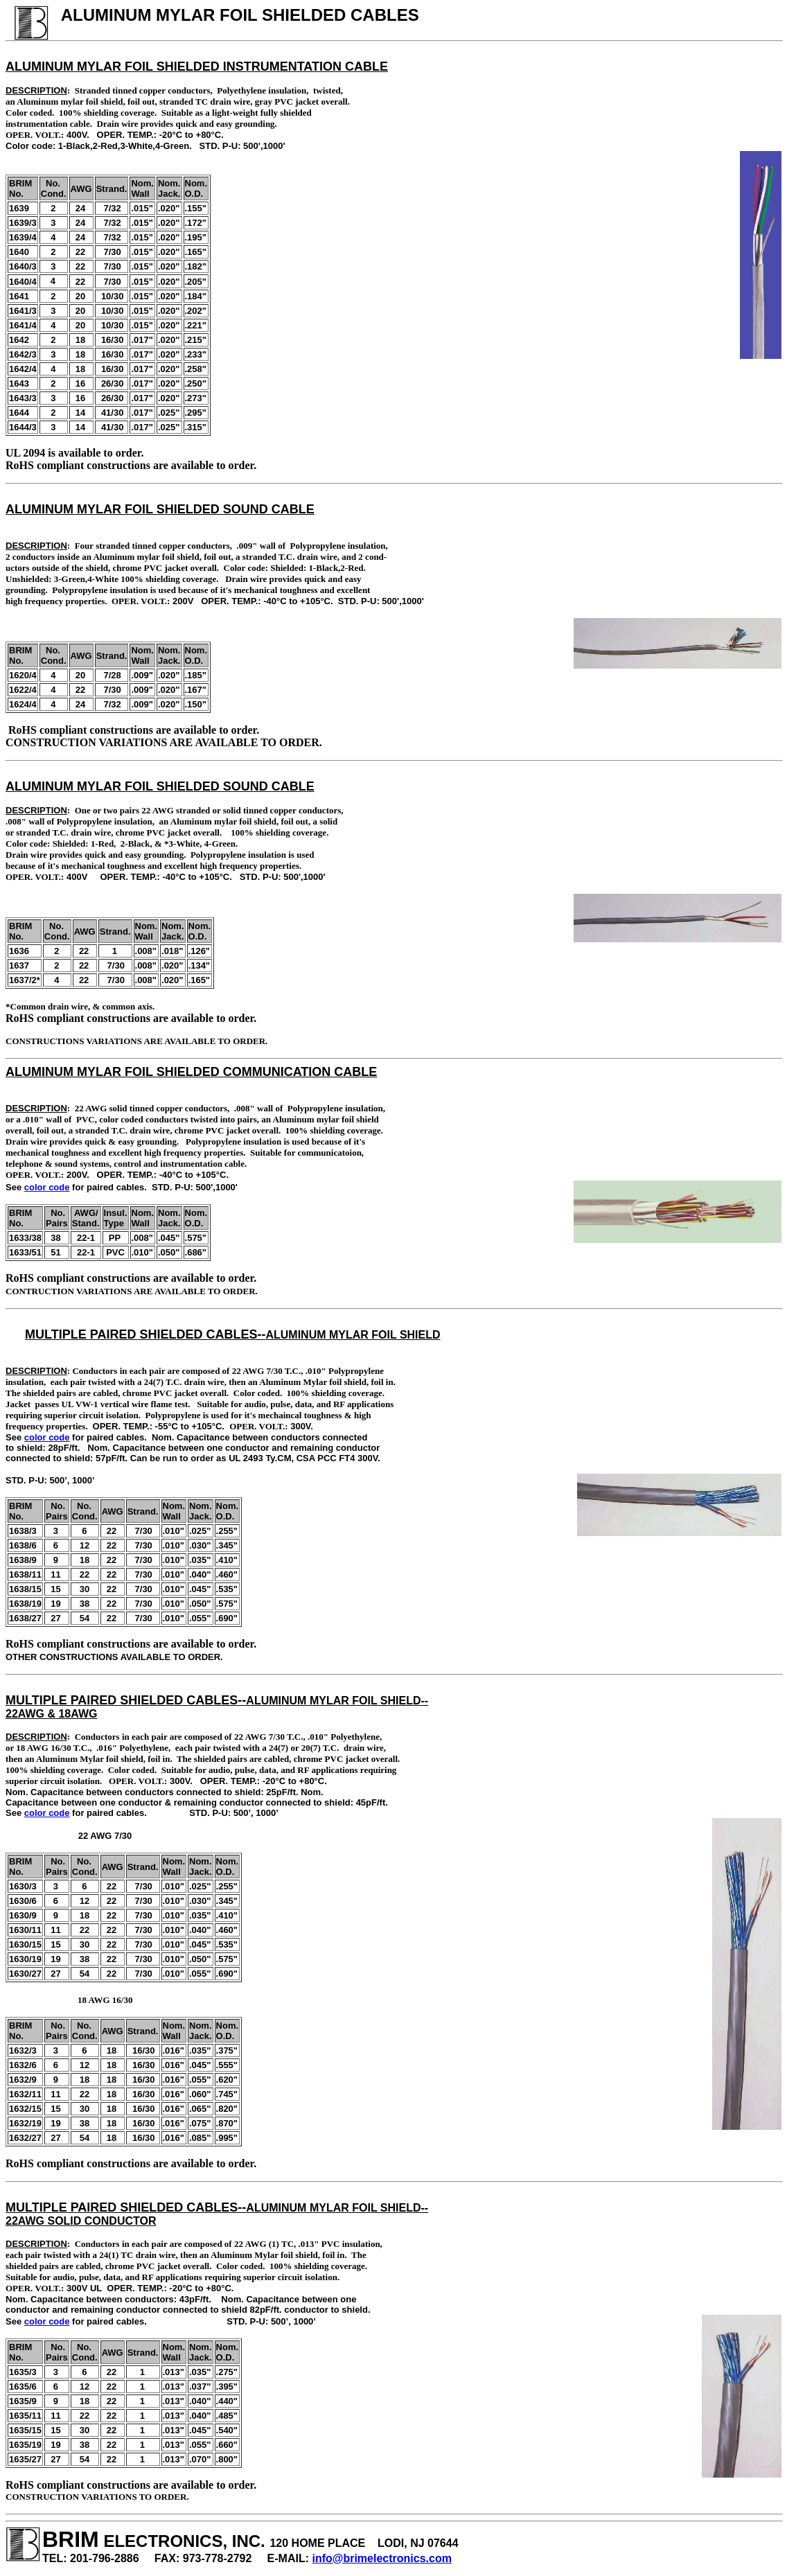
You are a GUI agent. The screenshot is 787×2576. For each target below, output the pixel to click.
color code (47, 1187)
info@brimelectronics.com (382, 2558)
